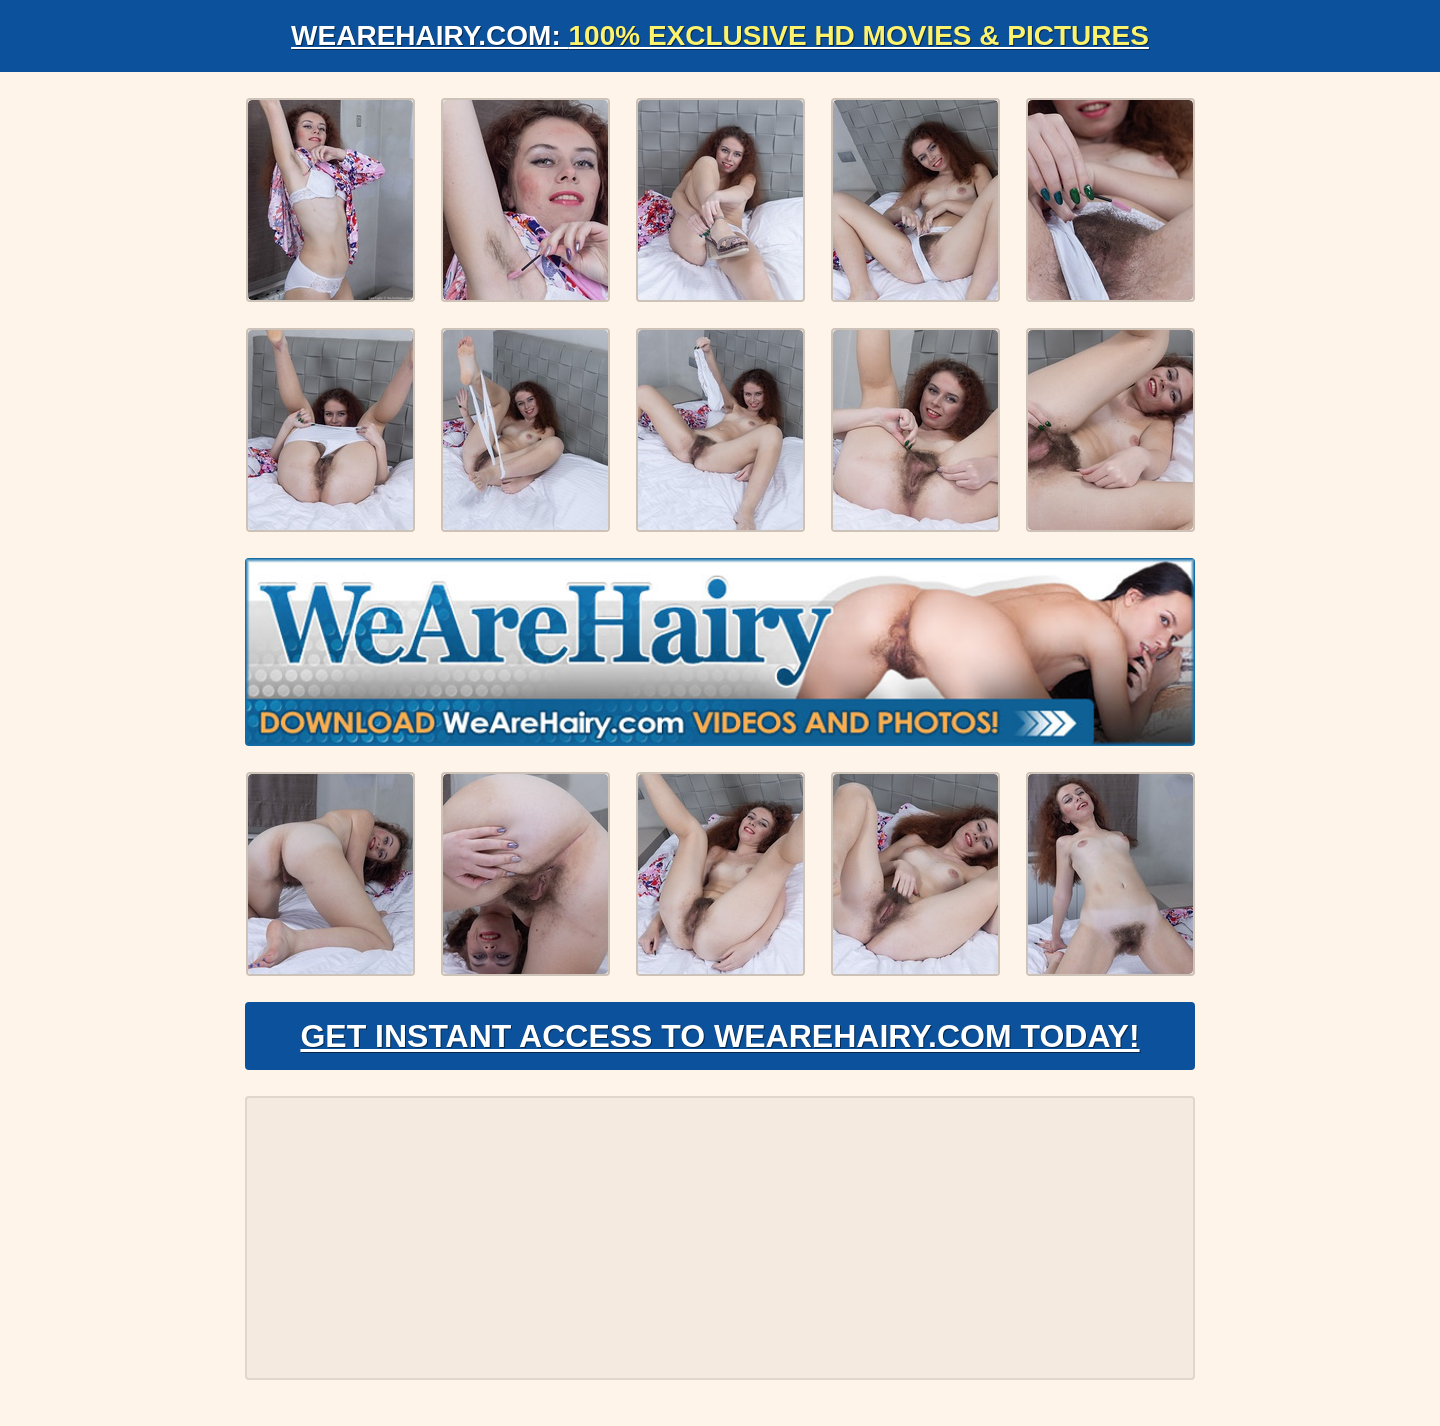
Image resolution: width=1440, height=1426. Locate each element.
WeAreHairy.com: (720, 35)
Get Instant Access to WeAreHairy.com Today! (719, 1036)
